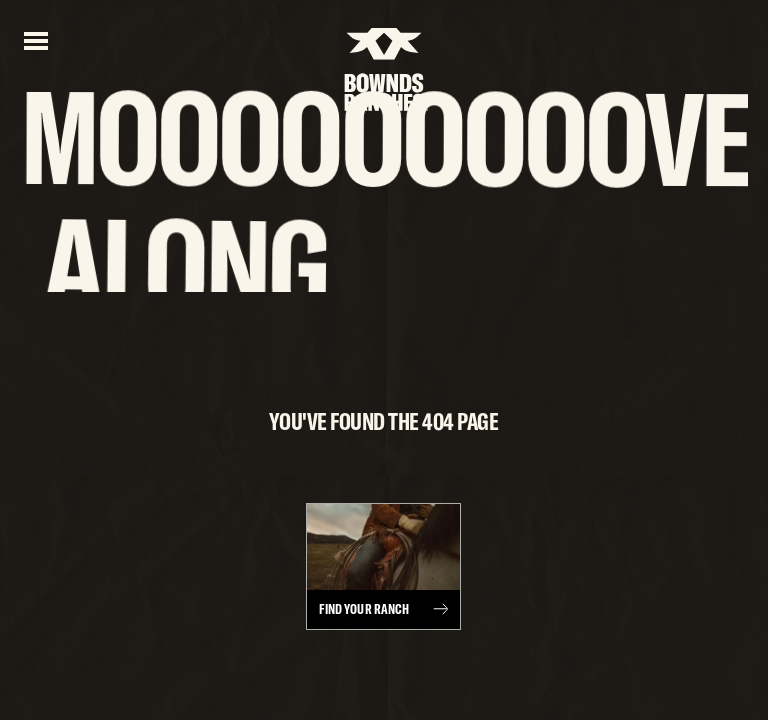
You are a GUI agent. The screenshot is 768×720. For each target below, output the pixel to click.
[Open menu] (36, 39)
